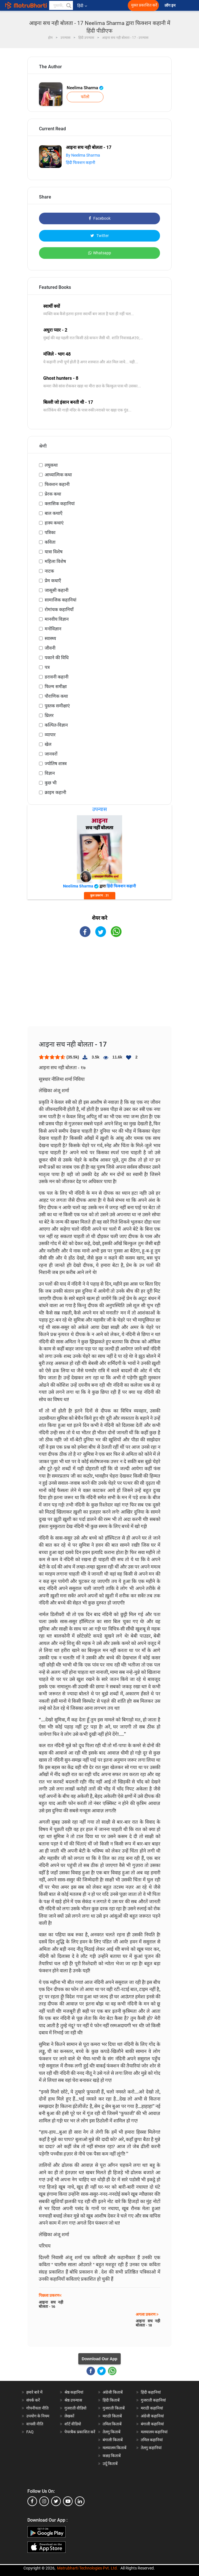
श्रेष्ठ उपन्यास (73, 2400)
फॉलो (85, 96)
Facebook (100, 218)
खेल (48, 744)
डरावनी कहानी (56, 677)
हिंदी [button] (82, 5)
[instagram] (44, 2501)
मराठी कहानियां (152, 2408)
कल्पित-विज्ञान (56, 725)
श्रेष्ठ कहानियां (73, 2392)
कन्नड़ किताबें (112, 2455)
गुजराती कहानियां (153, 2400)
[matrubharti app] (125, 5)
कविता (50, 542)
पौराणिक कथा (56, 696)
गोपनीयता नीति (37, 2408)
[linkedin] (80, 2501)
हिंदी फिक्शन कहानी (80, 162)
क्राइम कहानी (55, 792)
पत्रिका (50, 532)
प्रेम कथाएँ (53, 580)
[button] (68, 5)
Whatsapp (99, 253)
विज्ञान (50, 773)
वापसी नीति (34, 2424)
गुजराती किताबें (114, 2408)
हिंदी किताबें (111, 2400)
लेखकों (69, 2416)
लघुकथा (51, 465)
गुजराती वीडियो (75, 2408)
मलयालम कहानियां (154, 2432)
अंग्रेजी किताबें (113, 2392)
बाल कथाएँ (53, 513)
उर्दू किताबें (110, 2463)
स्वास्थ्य (50, 638)
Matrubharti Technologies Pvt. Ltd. (87, 2568)
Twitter (99, 235)
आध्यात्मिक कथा (58, 474)
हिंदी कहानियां (151, 2392)
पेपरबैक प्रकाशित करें (79, 2432)
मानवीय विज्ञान (57, 619)
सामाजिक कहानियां (60, 600)
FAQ (30, 2432)
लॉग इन (170, 5)
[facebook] (32, 2501)
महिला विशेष (55, 561)
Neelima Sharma (85, 87)
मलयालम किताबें (114, 2447)
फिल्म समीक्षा (56, 686)
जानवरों (51, 754)
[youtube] (68, 2501)
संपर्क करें (33, 2400)
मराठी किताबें (112, 2416)
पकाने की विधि (57, 657)
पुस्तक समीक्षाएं (57, 705)
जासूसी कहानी (56, 590)
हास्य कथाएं (54, 523)
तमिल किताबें (112, 2424)
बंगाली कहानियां (152, 2424)
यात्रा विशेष (53, 551)
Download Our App (99, 2359)
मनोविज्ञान (53, 628)
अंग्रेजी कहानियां (152, 2416)
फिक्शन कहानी (57, 484)
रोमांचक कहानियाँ (59, 609)
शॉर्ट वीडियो (72, 2424)
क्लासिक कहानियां (60, 503)
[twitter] (56, 2501)
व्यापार (50, 734)
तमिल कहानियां (152, 2440)
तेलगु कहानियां (151, 2447)
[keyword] (61, 5)
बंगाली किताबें (113, 2440)
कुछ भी (51, 783)
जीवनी (50, 648)
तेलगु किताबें (111, 2432)
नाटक (49, 571)
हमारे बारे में (34, 2392)
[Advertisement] (99, 986)
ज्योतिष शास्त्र (56, 763)
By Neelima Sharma (83, 155)
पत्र (47, 667)
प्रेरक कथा (53, 494)
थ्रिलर (49, 715)
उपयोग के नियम (37, 2416)
